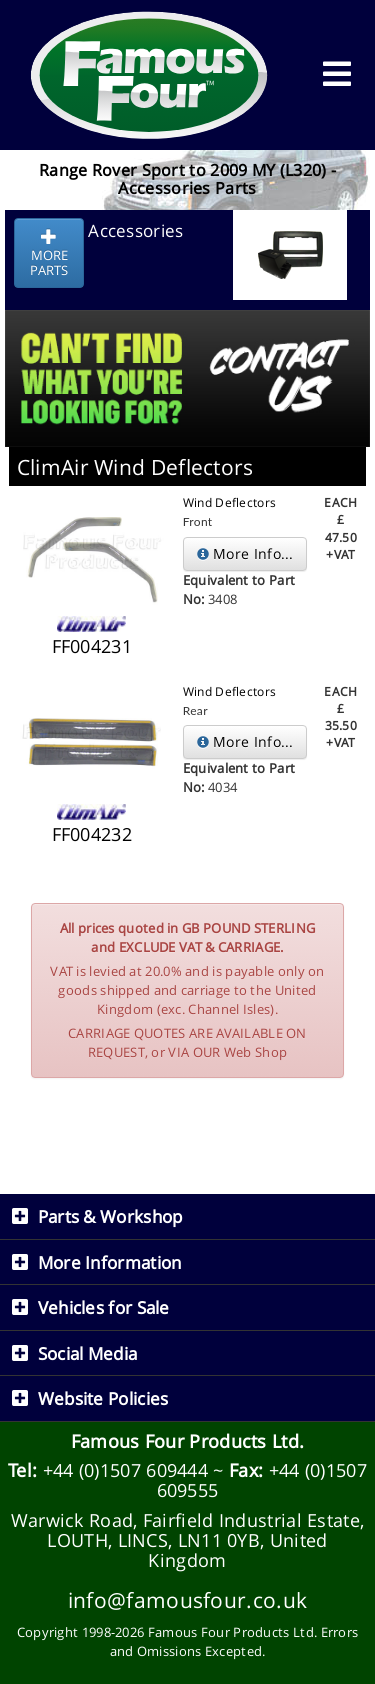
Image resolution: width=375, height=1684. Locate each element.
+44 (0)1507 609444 (125, 1470)
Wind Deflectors (230, 502)
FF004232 (92, 834)
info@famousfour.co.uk (187, 1599)
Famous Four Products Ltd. (188, 1441)
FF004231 (92, 646)
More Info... (245, 553)
